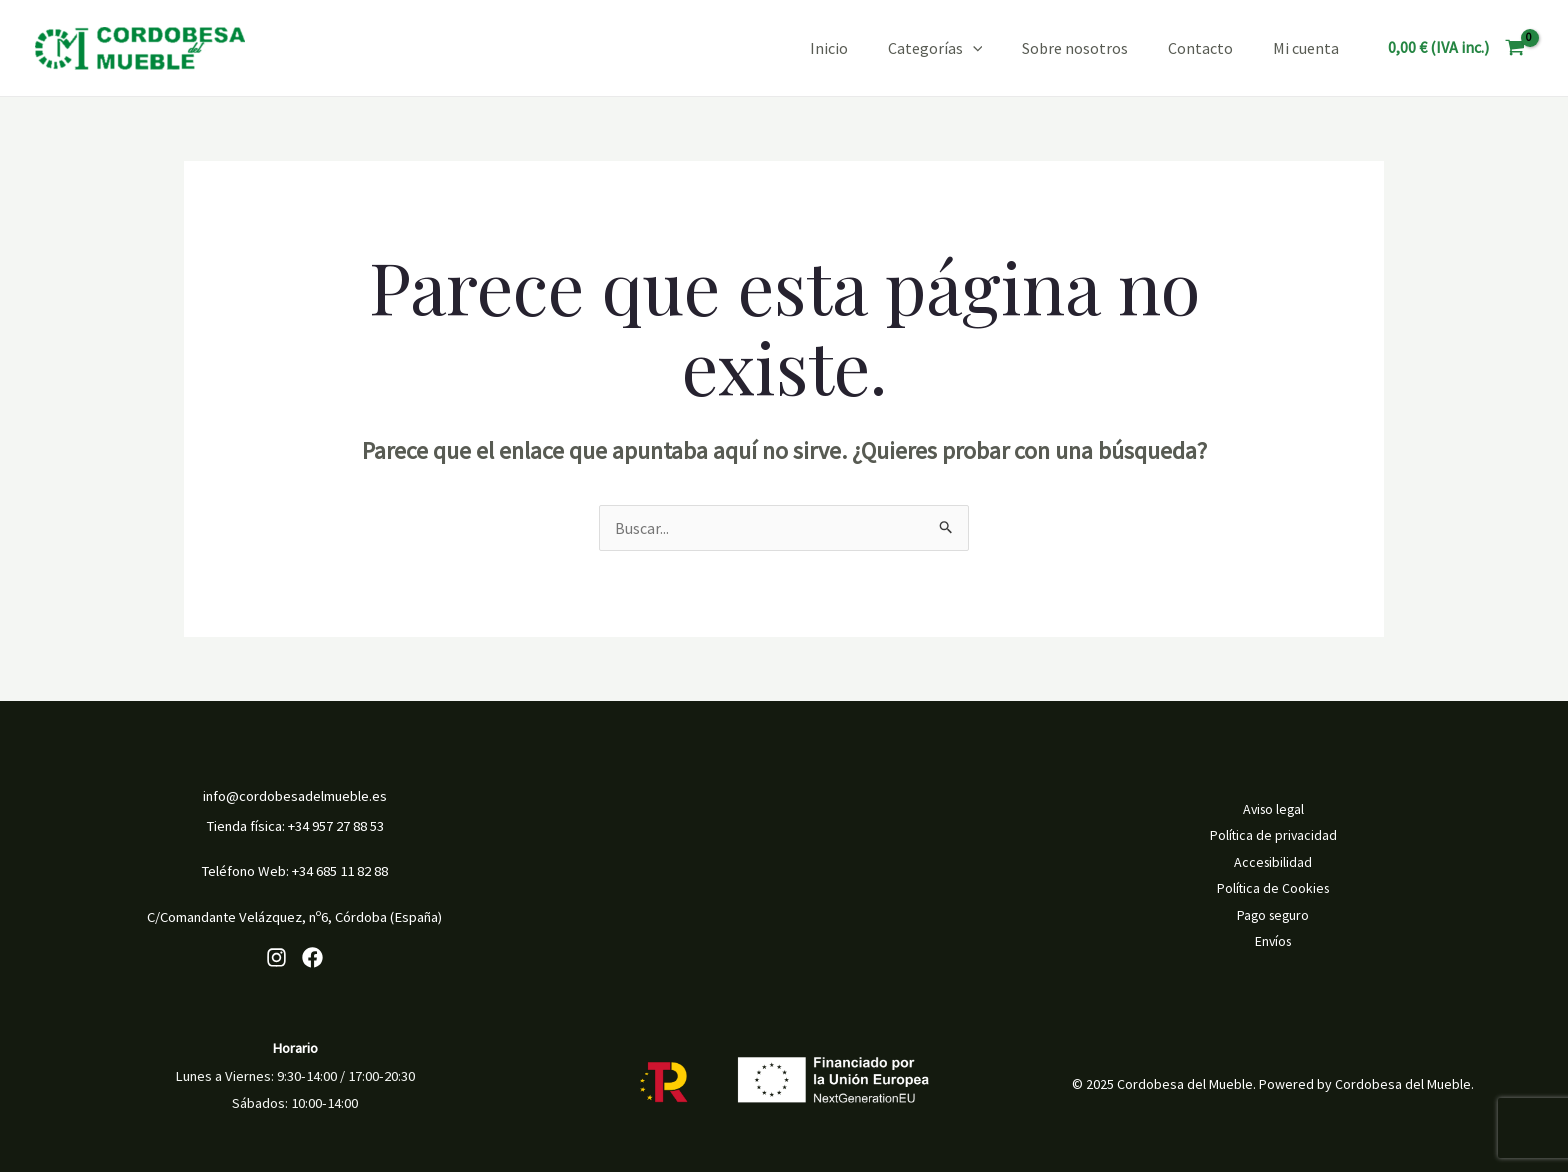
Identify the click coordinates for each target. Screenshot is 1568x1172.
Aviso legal (1273, 811)
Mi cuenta (1306, 48)
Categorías (935, 48)
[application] (973, 48)
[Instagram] (276, 957)
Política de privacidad (1273, 837)
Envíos (1273, 941)
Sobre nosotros (1075, 48)
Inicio (829, 48)
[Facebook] (312, 957)
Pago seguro (1273, 915)
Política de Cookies (1273, 889)
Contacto (1200, 48)
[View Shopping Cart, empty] (1456, 48)
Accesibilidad (1273, 863)
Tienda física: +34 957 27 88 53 (295, 826)
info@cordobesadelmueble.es (295, 796)
